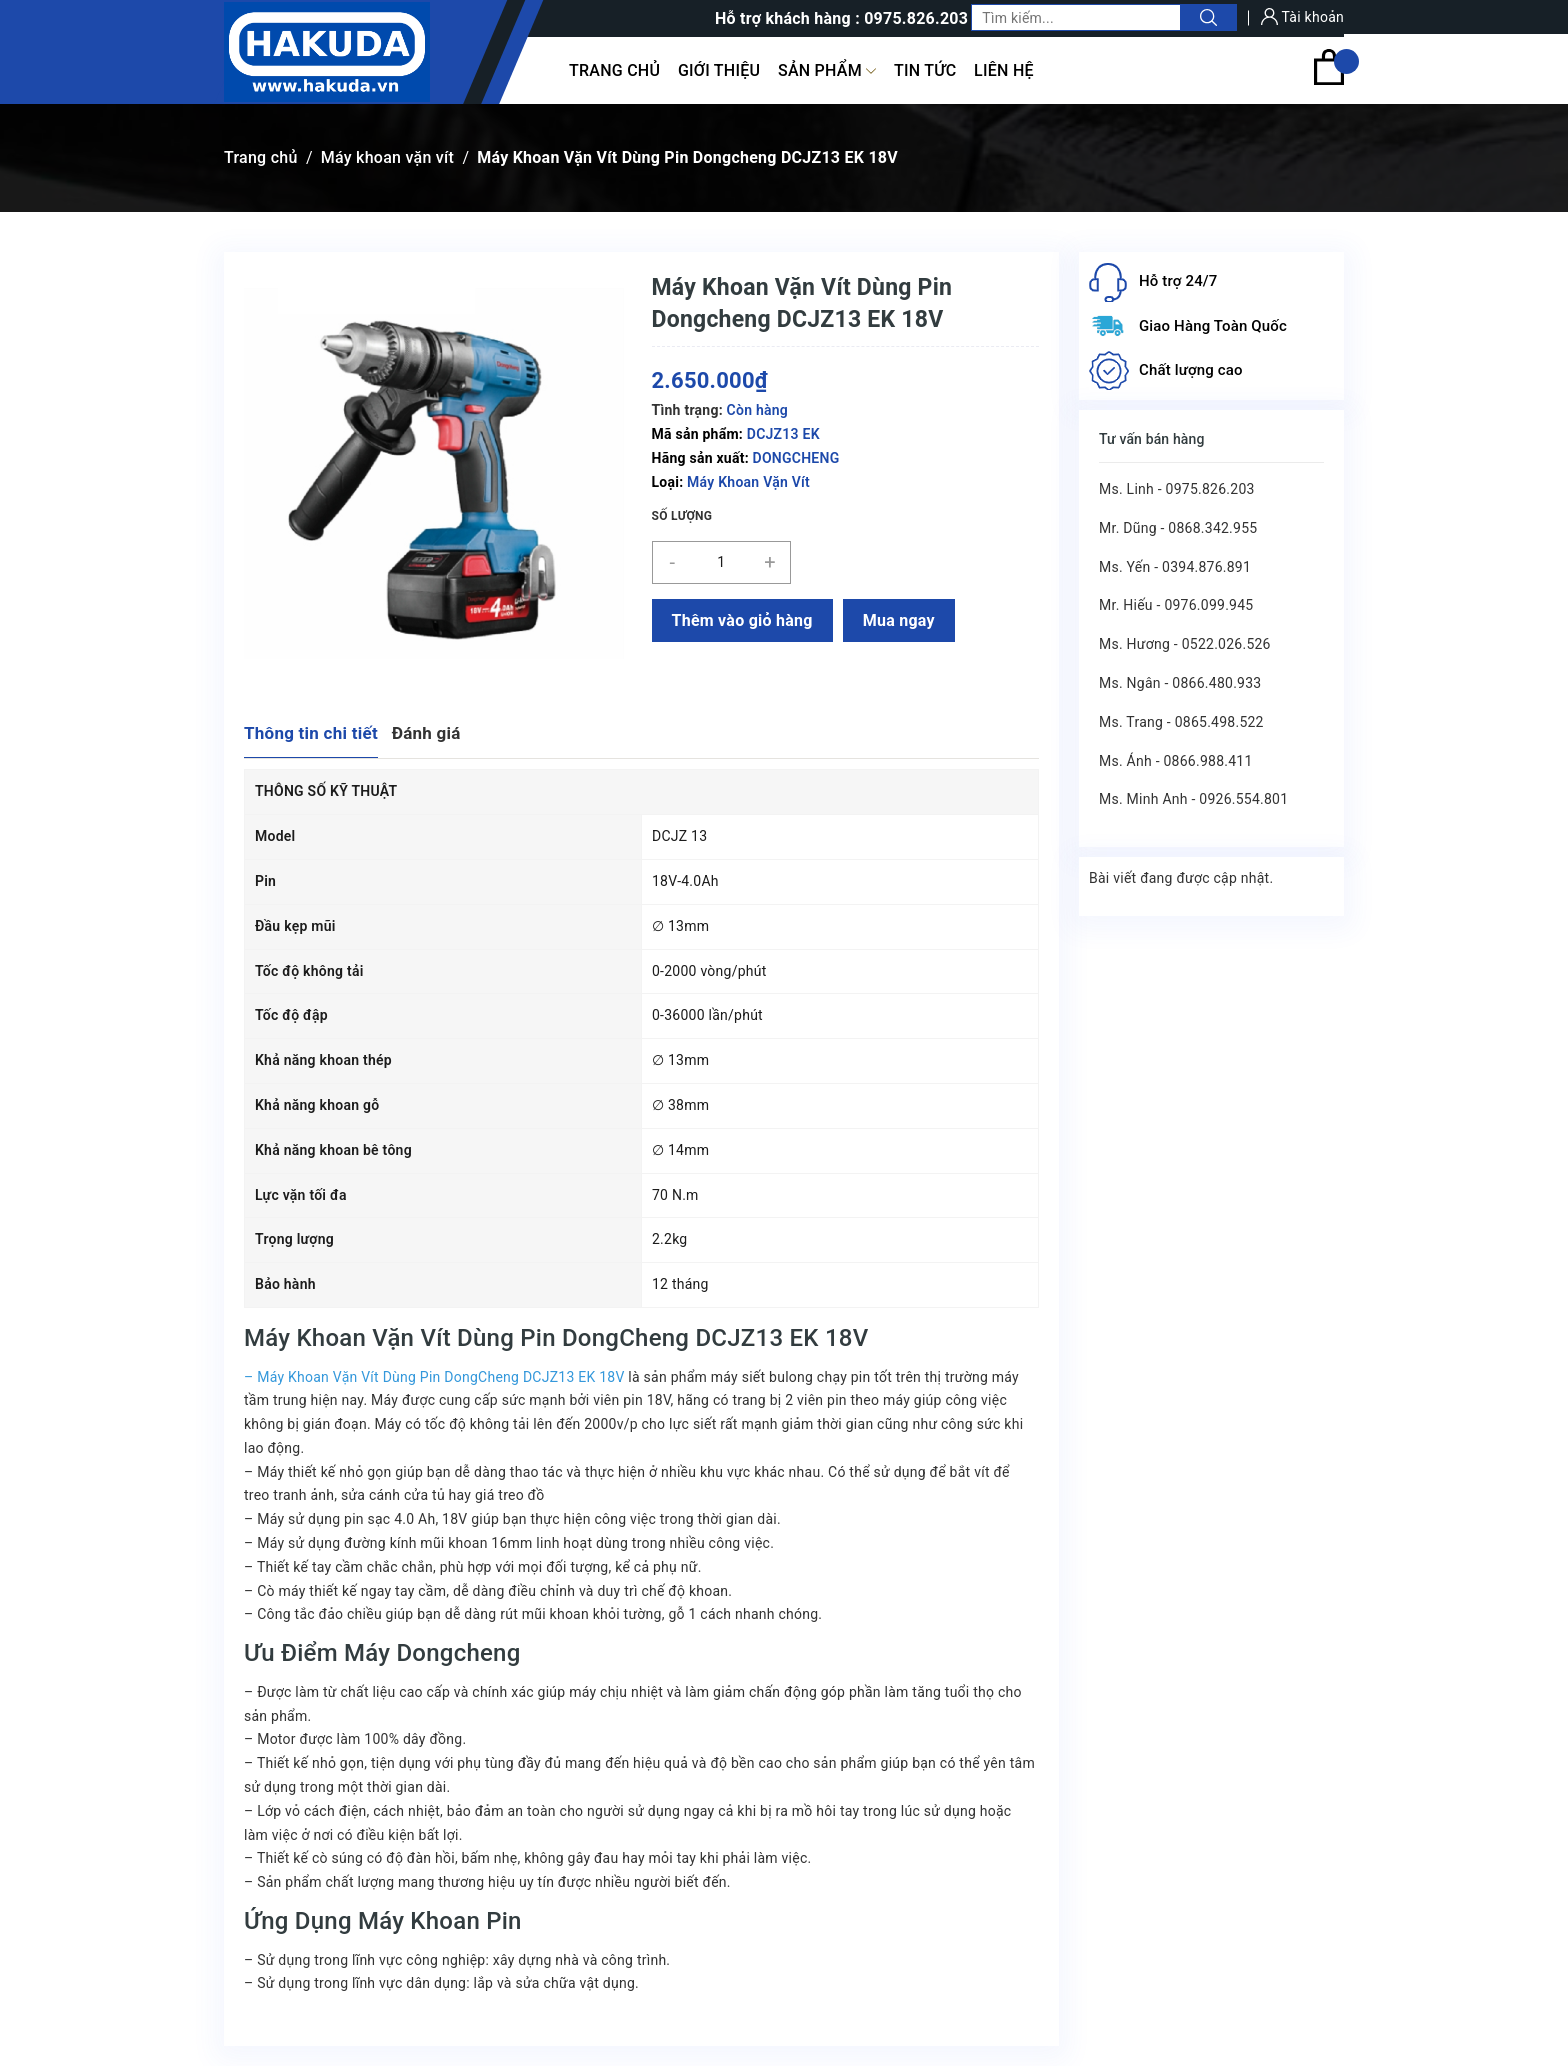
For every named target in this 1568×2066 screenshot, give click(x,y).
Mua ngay (899, 620)
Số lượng (682, 516)
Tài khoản (1302, 17)
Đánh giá (426, 733)
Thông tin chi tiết (311, 733)
